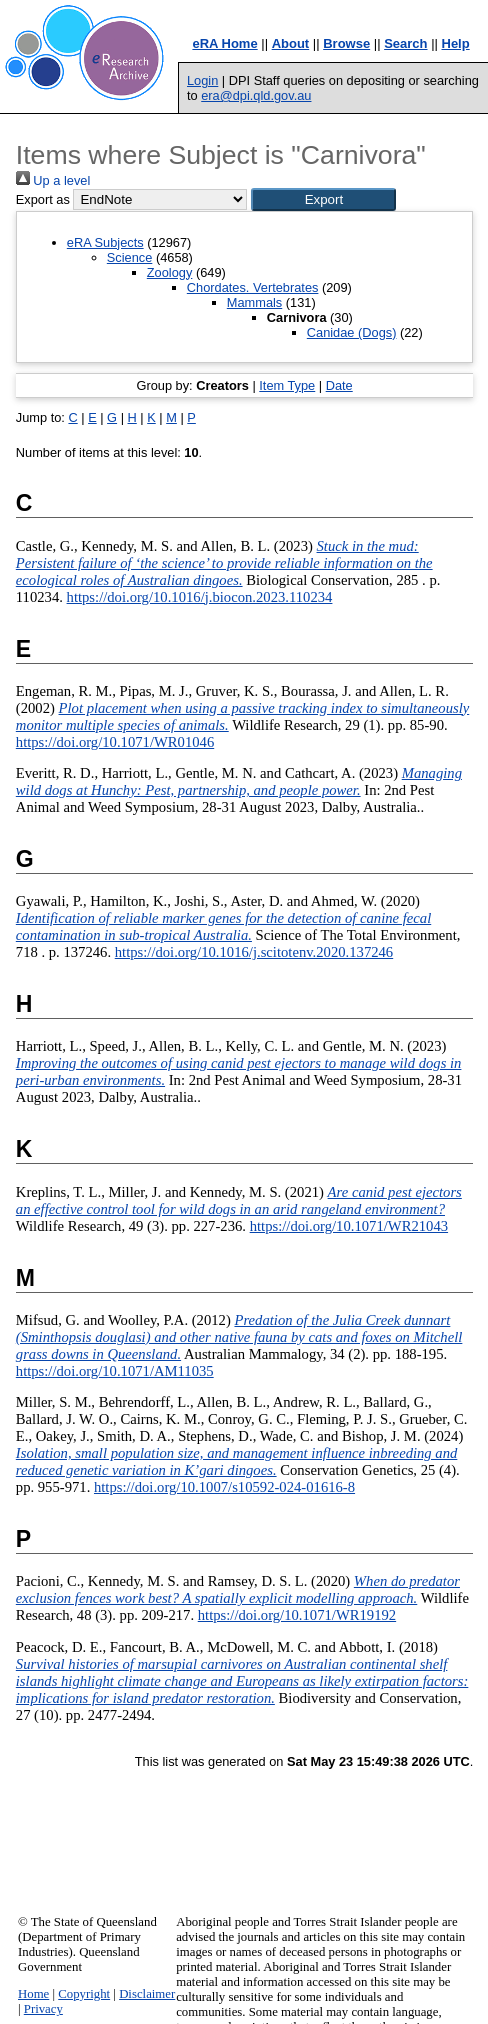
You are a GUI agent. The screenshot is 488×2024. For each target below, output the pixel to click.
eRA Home (224, 43)
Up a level (53, 180)
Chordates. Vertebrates (253, 287)
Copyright (84, 1994)
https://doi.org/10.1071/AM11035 (115, 1371)
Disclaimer (147, 1994)
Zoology (170, 272)
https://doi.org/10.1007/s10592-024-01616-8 (224, 1487)
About (291, 43)
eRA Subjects (105, 242)
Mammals (254, 302)
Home (33, 1994)
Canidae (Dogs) (352, 332)
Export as (43, 199)
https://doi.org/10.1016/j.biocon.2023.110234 (200, 597)
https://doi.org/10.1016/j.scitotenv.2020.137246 (254, 952)
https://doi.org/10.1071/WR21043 (349, 1226)
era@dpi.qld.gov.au (256, 95)
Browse (346, 43)
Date (339, 385)
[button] (323, 199)
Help (456, 43)
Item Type (287, 385)
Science (130, 257)
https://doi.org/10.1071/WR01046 (115, 742)
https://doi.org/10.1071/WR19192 (297, 1615)
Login (202, 80)
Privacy (43, 2009)
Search (405, 43)
